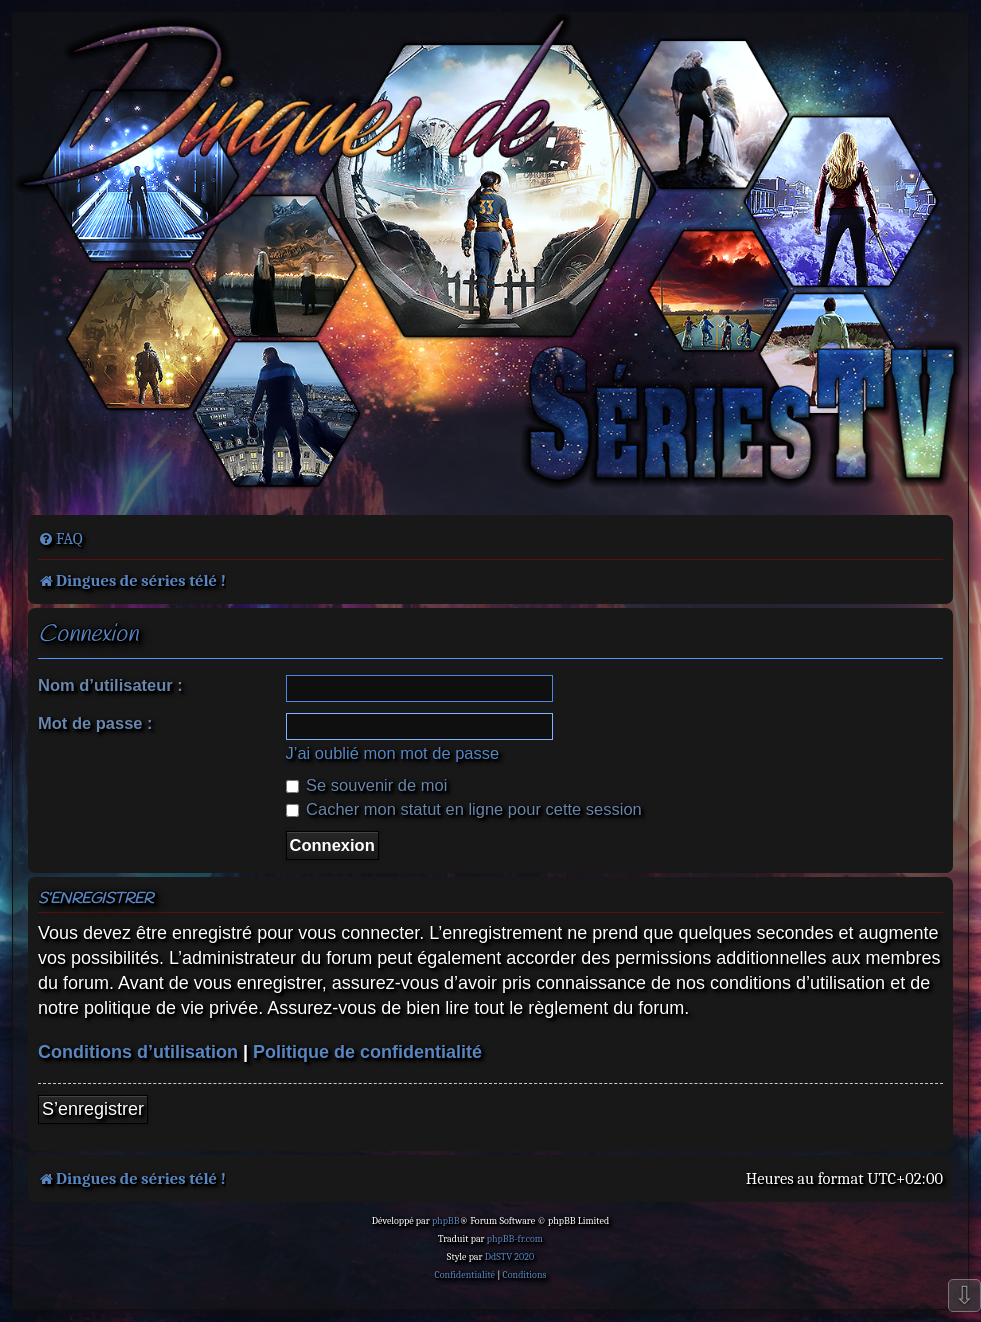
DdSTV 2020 (509, 1257)
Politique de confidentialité (367, 1052)
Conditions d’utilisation (138, 1052)
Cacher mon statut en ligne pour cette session (464, 809)
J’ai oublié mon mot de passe (393, 753)
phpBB (446, 1221)
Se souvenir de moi (367, 785)
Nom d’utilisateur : (110, 685)
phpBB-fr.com (515, 1239)
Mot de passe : (95, 723)
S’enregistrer (93, 1109)
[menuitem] (60, 539)
